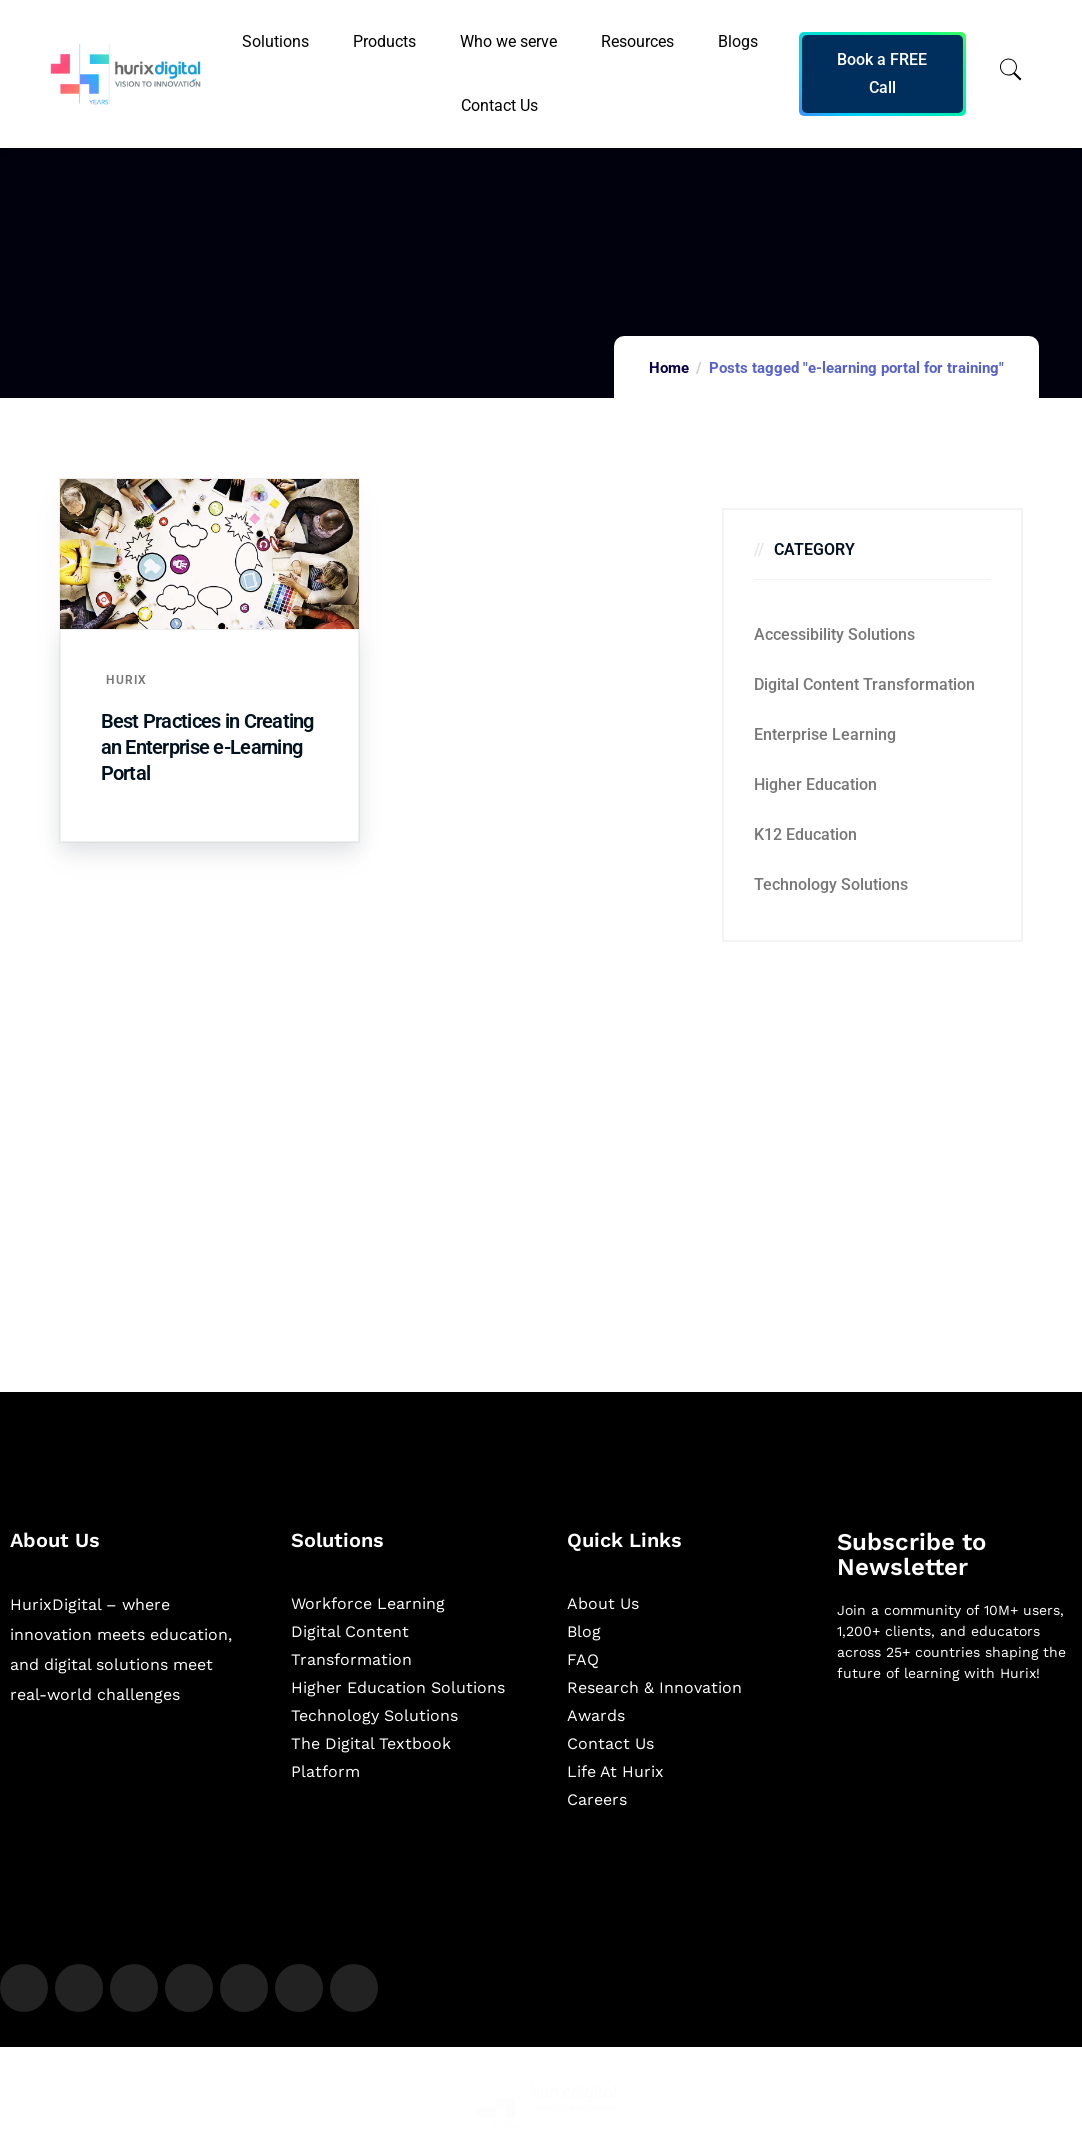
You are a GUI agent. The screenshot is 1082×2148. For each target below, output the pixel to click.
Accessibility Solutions (834, 634)
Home (669, 368)
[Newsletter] (955, 1804)
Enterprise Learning (825, 734)
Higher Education (815, 784)
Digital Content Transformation (864, 684)
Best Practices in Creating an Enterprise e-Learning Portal (207, 747)
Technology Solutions (831, 884)
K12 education (805, 834)
